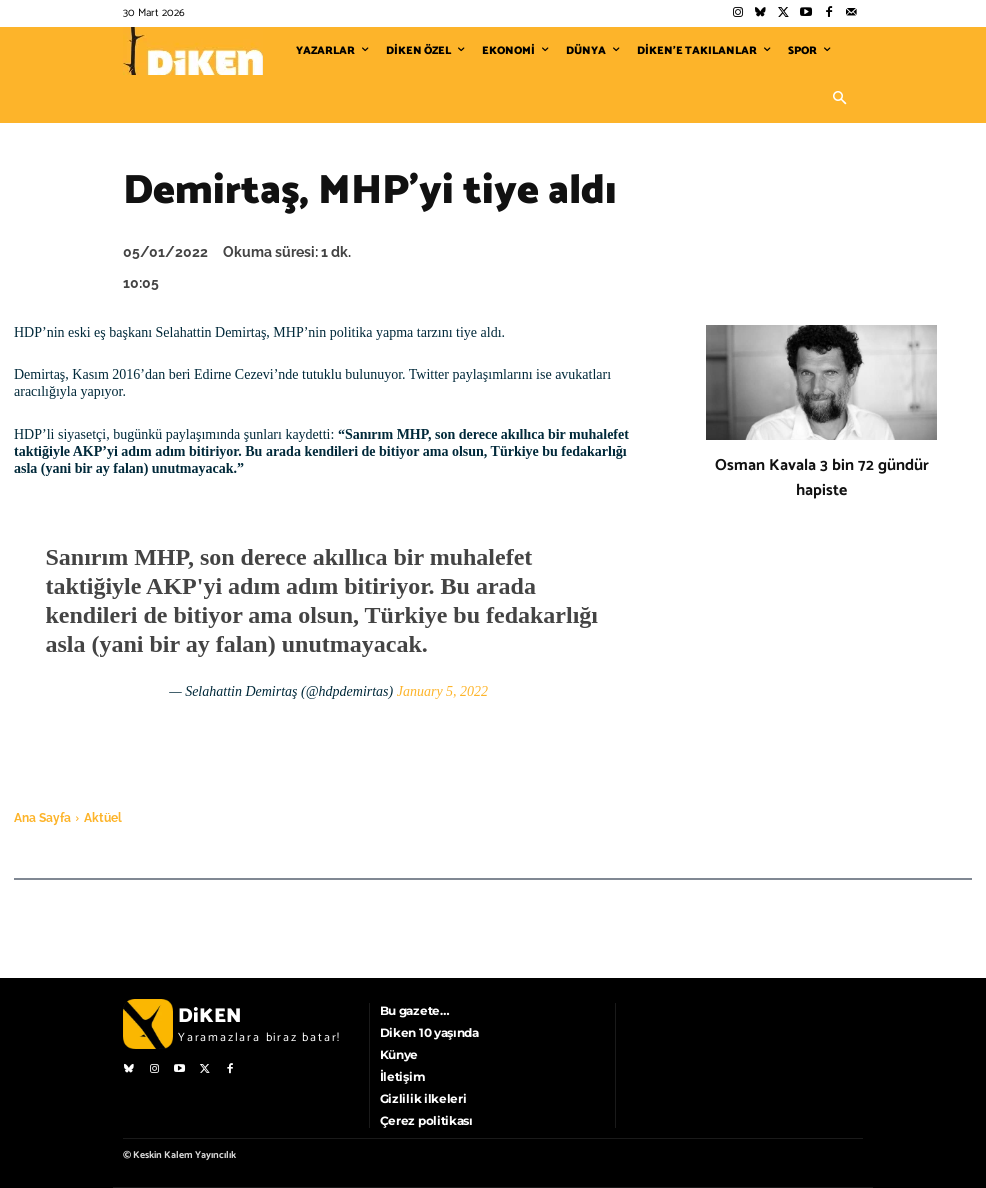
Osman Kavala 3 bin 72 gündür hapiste (822, 478)
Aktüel (103, 818)
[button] (839, 99)
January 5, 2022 (442, 691)
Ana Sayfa (42, 818)
